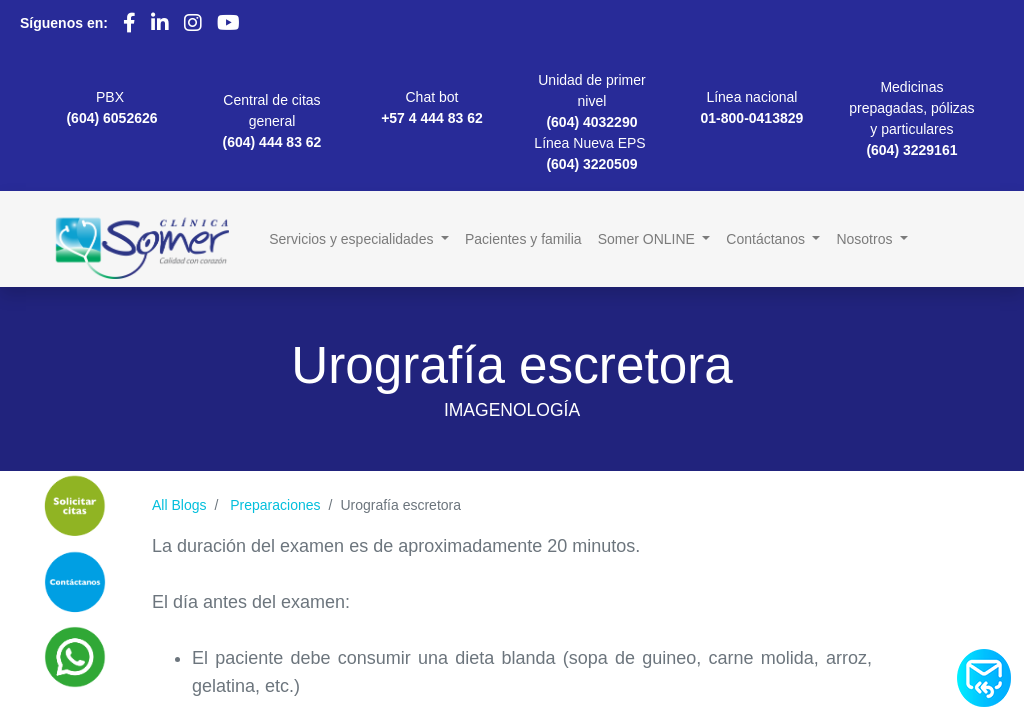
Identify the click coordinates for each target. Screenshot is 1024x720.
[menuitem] (523, 239)
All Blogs (179, 505)
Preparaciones (275, 505)
